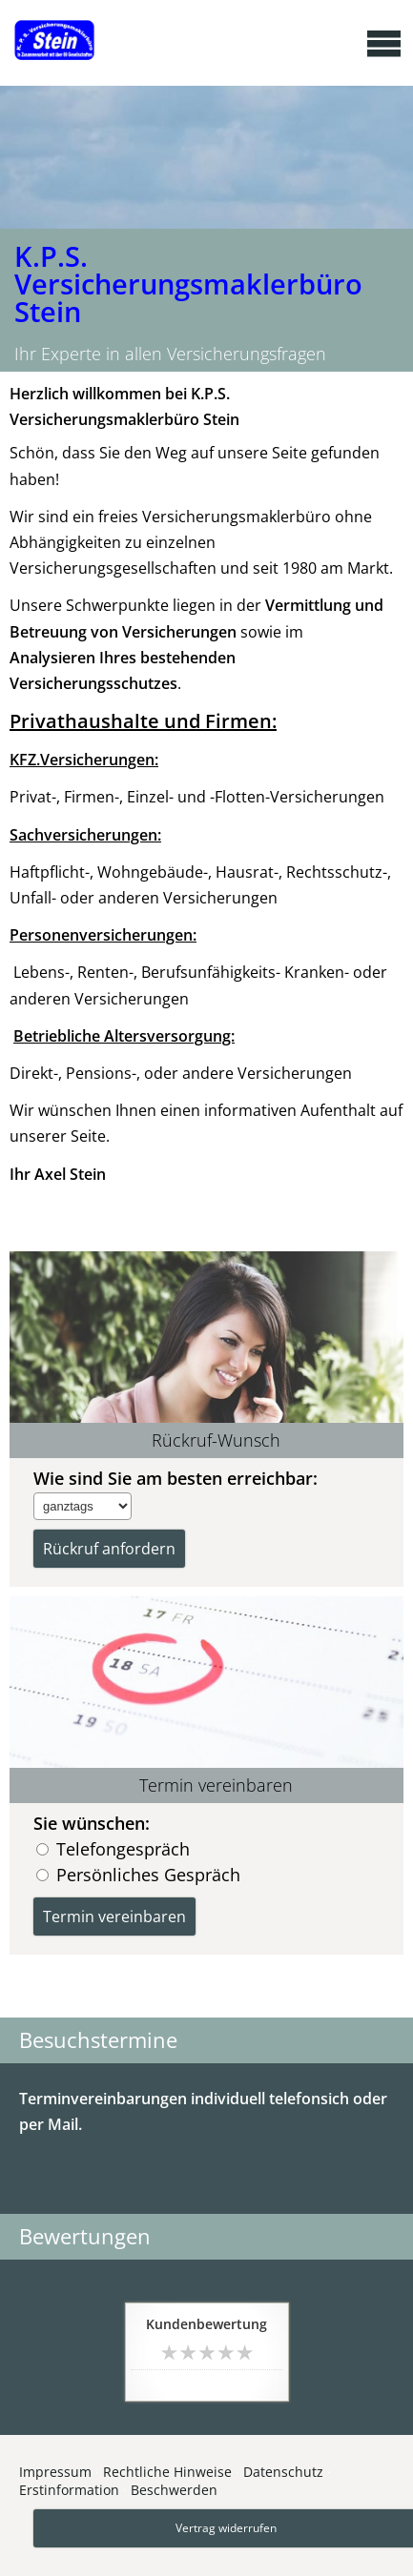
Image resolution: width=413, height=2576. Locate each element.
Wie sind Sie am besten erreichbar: (175, 1478)
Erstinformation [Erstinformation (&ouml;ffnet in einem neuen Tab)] (69, 2490)
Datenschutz (283, 2472)
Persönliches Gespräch (148, 1874)
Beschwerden (174, 2490)
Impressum (55, 2472)
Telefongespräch (123, 1848)
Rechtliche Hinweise (167, 2472)
